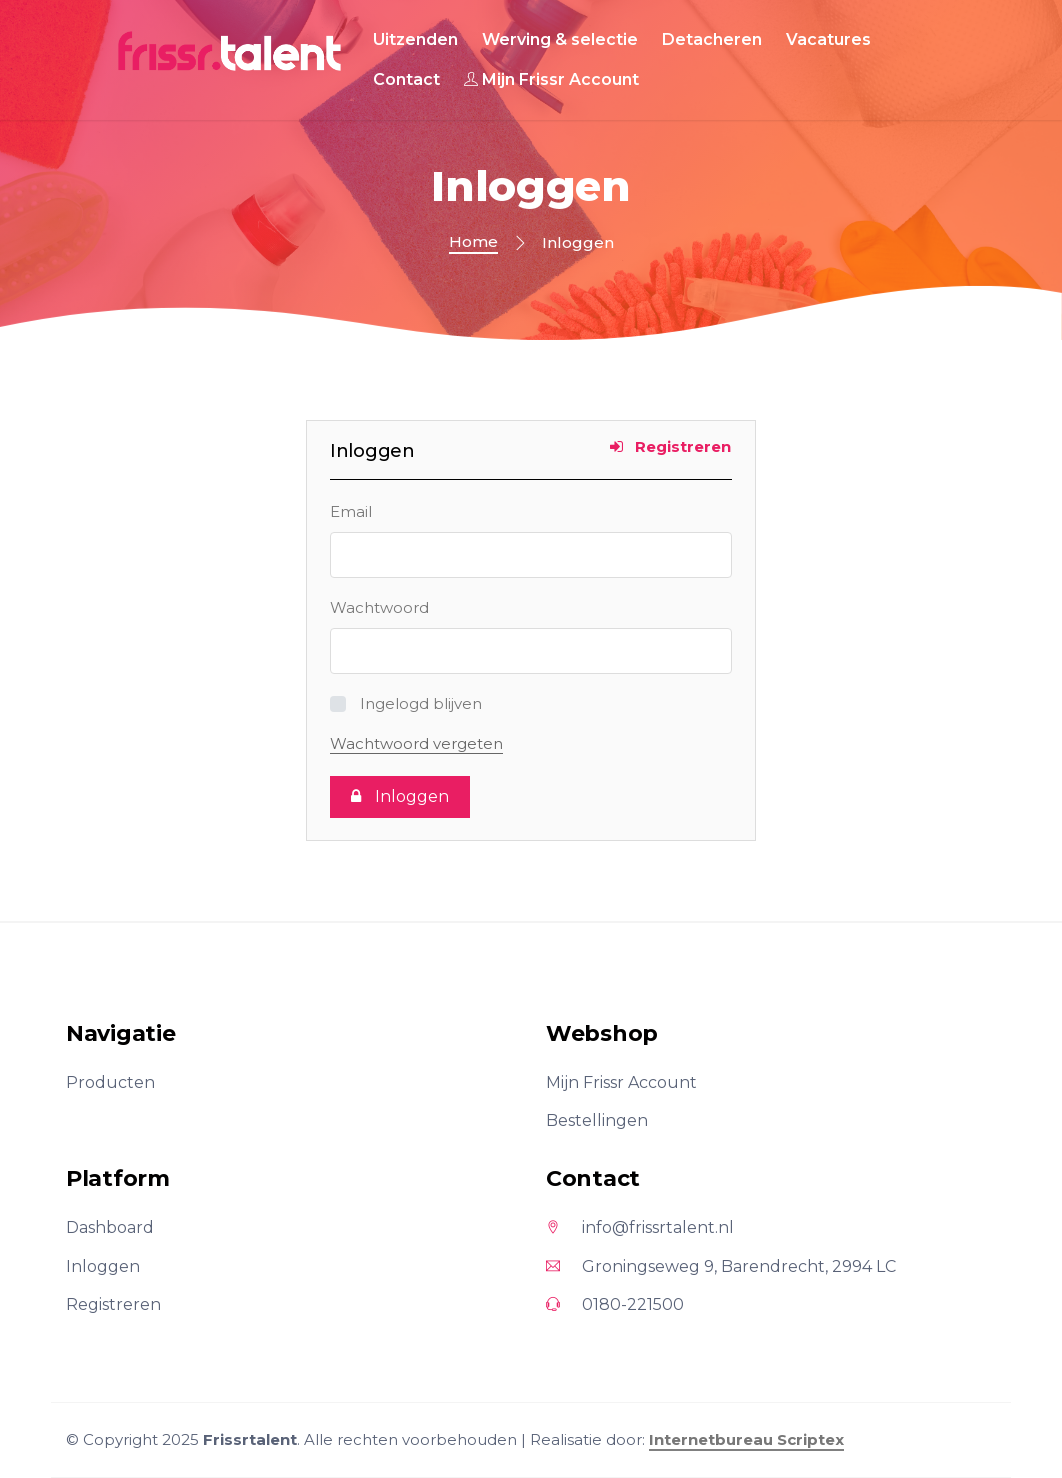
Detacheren (712, 39)
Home (473, 241)
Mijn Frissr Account (551, 79)
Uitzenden (415, 39)
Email (351, 511)
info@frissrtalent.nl (640, 1227)
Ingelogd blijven (421, 703)
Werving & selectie (560, 39)
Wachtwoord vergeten (416, 743)
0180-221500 (615, 1304)
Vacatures (828, 39)
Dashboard (110, 1227)
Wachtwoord (379, 607)
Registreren (670, 446)
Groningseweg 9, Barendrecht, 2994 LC (721, 1266)
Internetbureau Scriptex (746, 1439)
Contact (406, 79)
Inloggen (103, 1266)
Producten (110, 1082)
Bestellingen (597, 1120)
